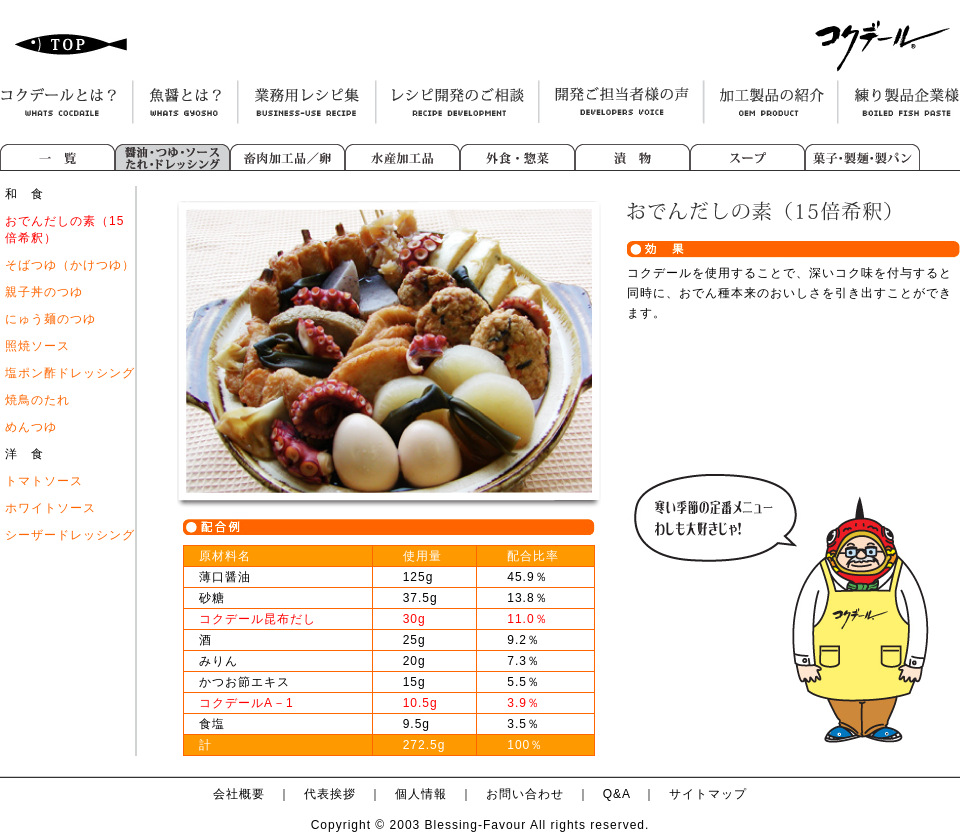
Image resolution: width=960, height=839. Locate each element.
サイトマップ (708, 794)
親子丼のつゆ (44, 292)
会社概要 (239, 794)
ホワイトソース (50, 508)
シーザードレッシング (70, 535)
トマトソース (44, 481)
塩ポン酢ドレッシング (70, 373)
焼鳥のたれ (37, 400)
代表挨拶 (330, 794)
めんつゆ (31, 427)
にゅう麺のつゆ (50, 319)
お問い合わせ (525, 794)
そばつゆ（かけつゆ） (70, 265)
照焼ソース (37, 346)
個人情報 (421, 794)
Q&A (617, 794)
